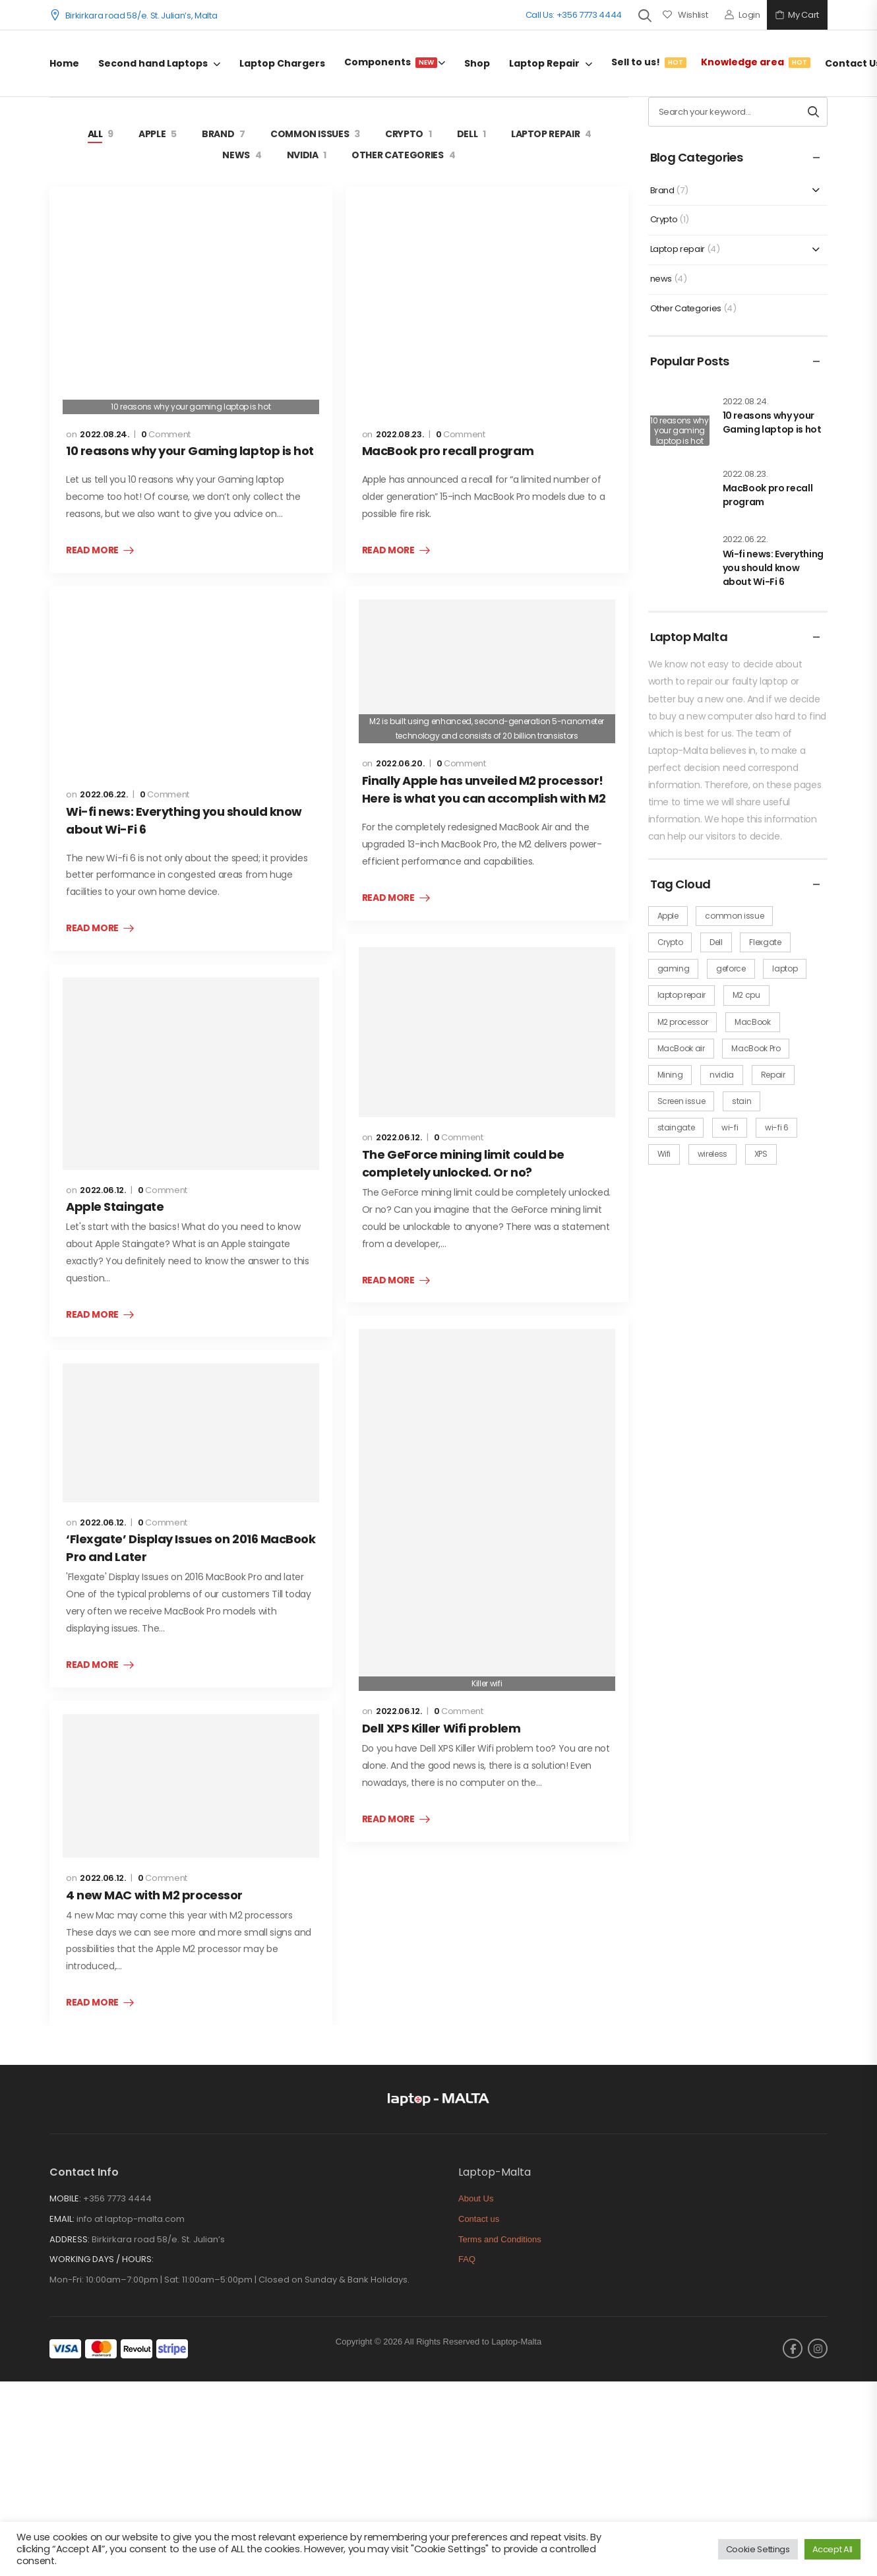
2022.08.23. (399, 434)
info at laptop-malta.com (130, 2219)
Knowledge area (753, 62)
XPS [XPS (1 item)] (761, 1153)
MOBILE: (65, 2198)
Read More (92, 551)
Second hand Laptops (153, 63)
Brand (218, 133)
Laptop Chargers (282, 63)
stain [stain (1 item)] (741, 1101)
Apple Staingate (115, 1206)
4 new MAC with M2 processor (154, 1895)
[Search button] (813, 112)
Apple (152, 133)
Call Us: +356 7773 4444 (574, 15)
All (95, 133)
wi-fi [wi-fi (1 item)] (729, 1127)
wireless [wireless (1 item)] (712, 1153)
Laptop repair (545, 133)
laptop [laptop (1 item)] (784, 968)
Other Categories (397, 155)
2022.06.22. (103, 794)
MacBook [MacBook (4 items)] (753, 1021)
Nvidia (302, 155)
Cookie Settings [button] (758, 2549)
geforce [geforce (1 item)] (731, 968)
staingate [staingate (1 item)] (676, 1127)
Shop (477, 63)
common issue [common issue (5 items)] (734, 915)
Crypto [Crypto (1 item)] (670, 942)
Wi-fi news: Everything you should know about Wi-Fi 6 (773, 567)
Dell (467, 133)
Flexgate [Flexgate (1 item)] (765, 942)
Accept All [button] (832, 2549)
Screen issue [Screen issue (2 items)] (681, 1101)
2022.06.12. (102, 1190)
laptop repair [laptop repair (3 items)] (681, 994)
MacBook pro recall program (447, 451)
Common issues (309, 133)
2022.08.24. (104, 434)
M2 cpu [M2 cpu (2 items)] (746, 994)
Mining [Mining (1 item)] (670, 1074)
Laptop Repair (544, 63)
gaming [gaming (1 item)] (673, 968)
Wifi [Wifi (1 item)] (664, 1153)
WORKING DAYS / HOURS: (101, 2259)
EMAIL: (62, 2219)
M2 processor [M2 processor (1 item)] (682, 1021)
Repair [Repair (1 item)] (773, 1074)
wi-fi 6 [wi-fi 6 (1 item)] (777, 1127)
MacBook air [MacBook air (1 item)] (681, 1048)
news (236, 155)
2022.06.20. (400, 763)
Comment (166, 434)
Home (64, 63)
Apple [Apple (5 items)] (668, 915)
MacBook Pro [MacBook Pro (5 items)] (755, 1048)
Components (390, 62)
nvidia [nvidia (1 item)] (722, 1074)
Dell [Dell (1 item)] (716, 942)
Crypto (404, 133)
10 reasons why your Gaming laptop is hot (190, 451)
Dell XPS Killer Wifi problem (441, 1728)
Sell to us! (646, 62)
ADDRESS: (69, 2239)
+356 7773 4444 (117, 2198)
